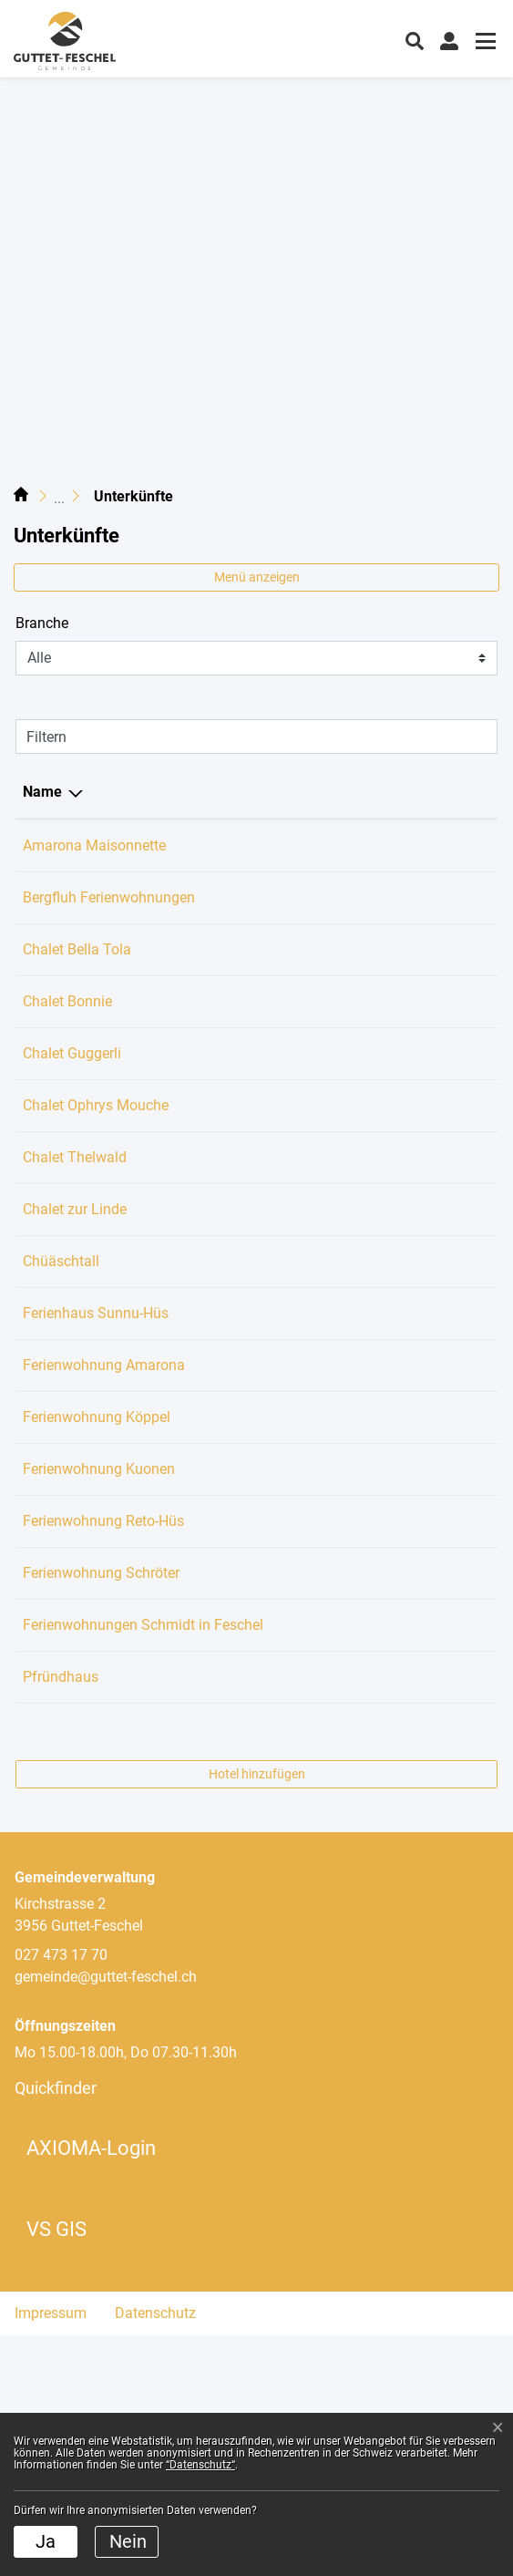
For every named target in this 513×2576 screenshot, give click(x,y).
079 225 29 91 (208, 1045)
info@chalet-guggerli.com (374, 1097)
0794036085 (203, 845)
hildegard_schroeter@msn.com (391, 1748)
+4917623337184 (219, 993)
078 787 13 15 (208, 1326)
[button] (414, 39)
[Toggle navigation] (483, 43)
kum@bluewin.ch (347, 845)
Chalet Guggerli (72, 1097)
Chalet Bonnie (67, 1045)
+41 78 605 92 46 (218, 1748)
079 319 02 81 (208, 1821)
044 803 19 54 (208, 1526)
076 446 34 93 (208, 1097)
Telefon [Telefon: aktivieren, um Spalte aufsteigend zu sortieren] (187, 791)
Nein (128, 2541)
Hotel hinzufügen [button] (257, 2014)
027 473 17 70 (208, 1895)
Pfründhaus (60, 1895)
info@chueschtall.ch (357, 1326)
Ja (46, 2541)
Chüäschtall (61, 1326)
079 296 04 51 (208, 1222)
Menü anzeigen (257, 577)
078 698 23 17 (208, 1452)
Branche (41, 623)
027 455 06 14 (208, 1274)
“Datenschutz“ (200, 2464)
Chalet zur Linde (75, 1274)
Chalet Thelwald (75, 1222)
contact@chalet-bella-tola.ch (383, 993)
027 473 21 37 (208, 1600)
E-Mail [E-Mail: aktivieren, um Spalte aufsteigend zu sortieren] (312, 791)
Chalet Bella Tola (77, 993)
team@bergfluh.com (357, 919)
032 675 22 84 (208, 1674)
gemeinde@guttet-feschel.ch (106, 2217)
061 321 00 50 (208, 1149)
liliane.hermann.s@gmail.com (387, 1274)
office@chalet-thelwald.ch (374, 1222)
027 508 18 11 (208, 919)
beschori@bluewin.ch (360, 1600)
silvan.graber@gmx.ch (363, 1674)
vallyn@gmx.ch (341, 1045)
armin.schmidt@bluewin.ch (379, 1821)
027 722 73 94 (208, 1378)
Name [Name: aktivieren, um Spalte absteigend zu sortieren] (42, 791)
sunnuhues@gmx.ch (357, 1378)
